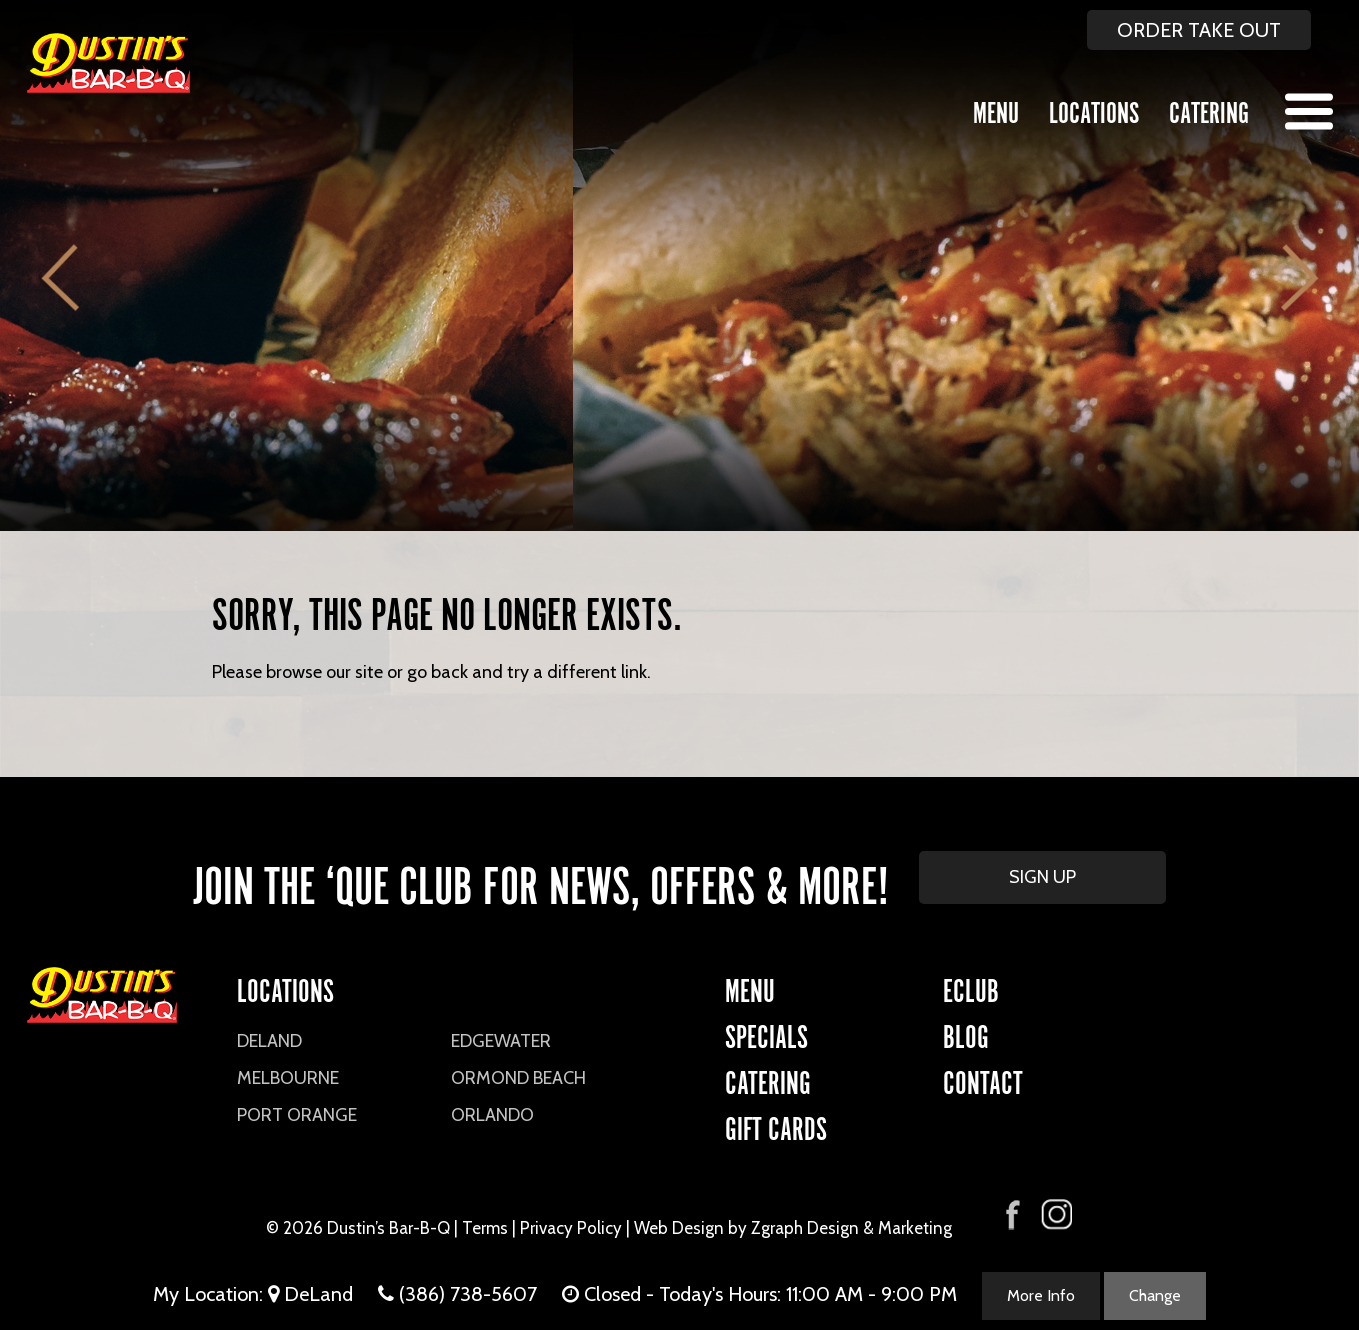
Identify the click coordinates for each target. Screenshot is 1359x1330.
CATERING (768, 1079)
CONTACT (983, 1079)
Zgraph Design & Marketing (851, 1228)
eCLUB (971, 987)
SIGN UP (1042, 877)
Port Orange (297, 1115)
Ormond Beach (518, 1078)
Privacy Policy (571, 1228)
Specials (766, 1033)
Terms (485, 1228)
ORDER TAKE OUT (1199, 30)
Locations (1094, 109)
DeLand (269, 1041)
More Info (1041, 1295)
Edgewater (501, 1041)
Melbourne (288, 1078)
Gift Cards (776, 1125)
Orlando (492, 1115)
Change (1155, 1295)
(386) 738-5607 (468, 1294)
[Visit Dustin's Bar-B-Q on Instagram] (1056, 1214)
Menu (996, 109)
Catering (1209, 109)
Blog (966, 1033)
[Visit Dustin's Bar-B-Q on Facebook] (1013, 1212)
